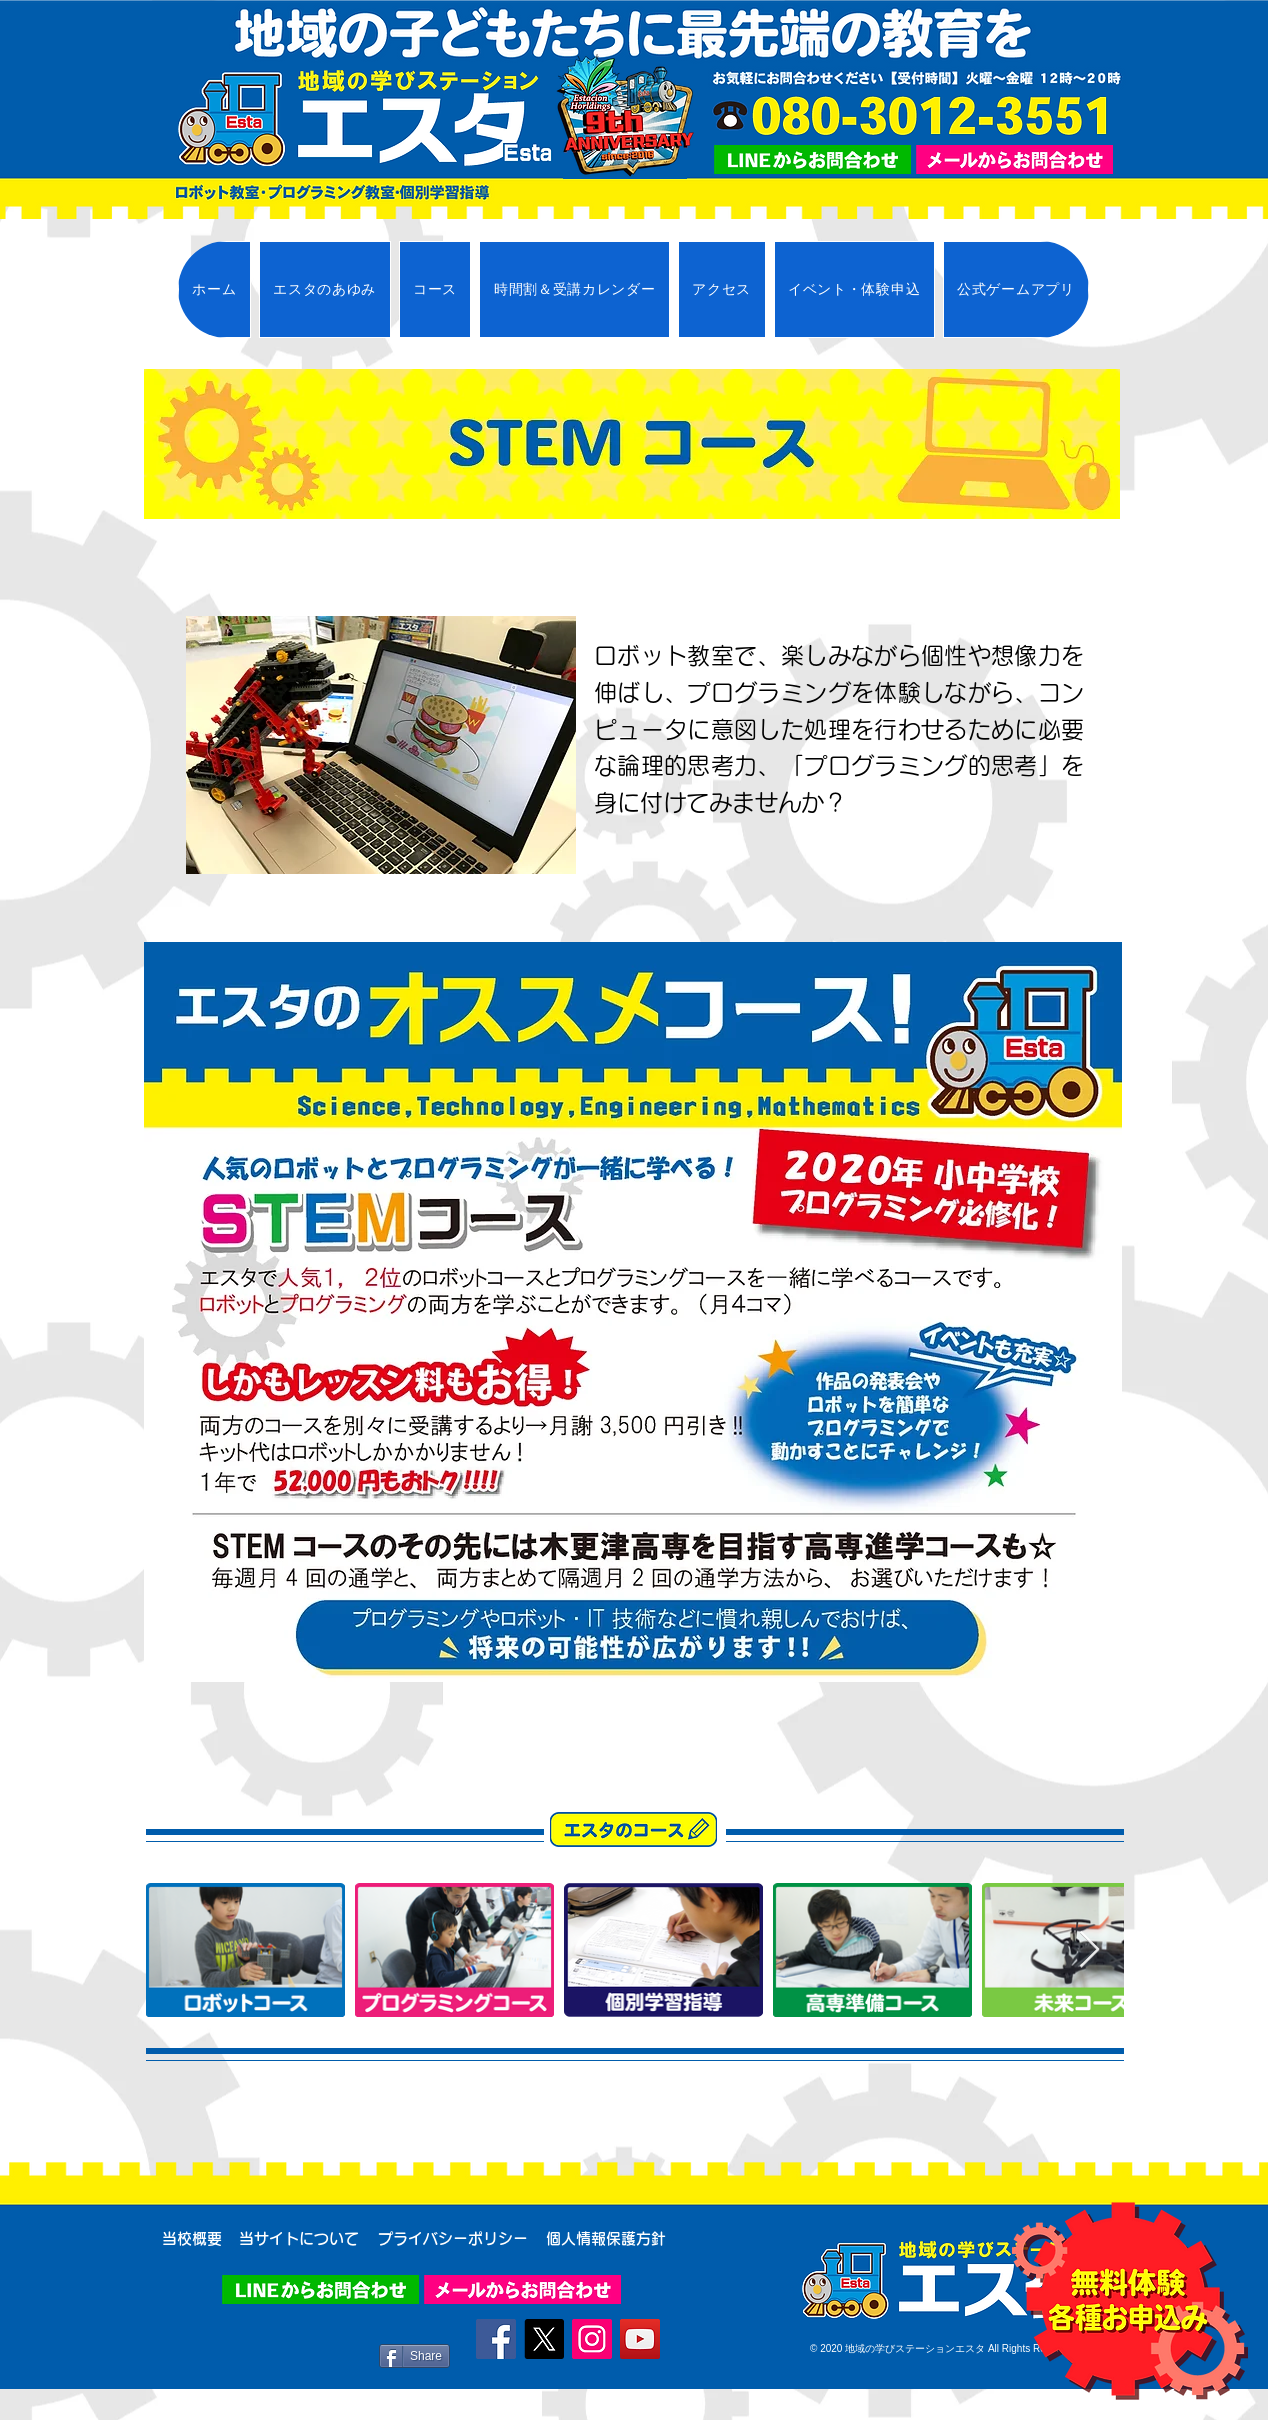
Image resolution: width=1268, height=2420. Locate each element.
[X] (544, 2339)
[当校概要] (192, 2238)
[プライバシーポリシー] (452, 2238)
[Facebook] (496, 2339)
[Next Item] (1089, 1950)
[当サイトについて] (298, 2238)
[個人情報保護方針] (606, 2238)
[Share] (414, 2356)
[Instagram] (592, 2339)
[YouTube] (640, 2339)
